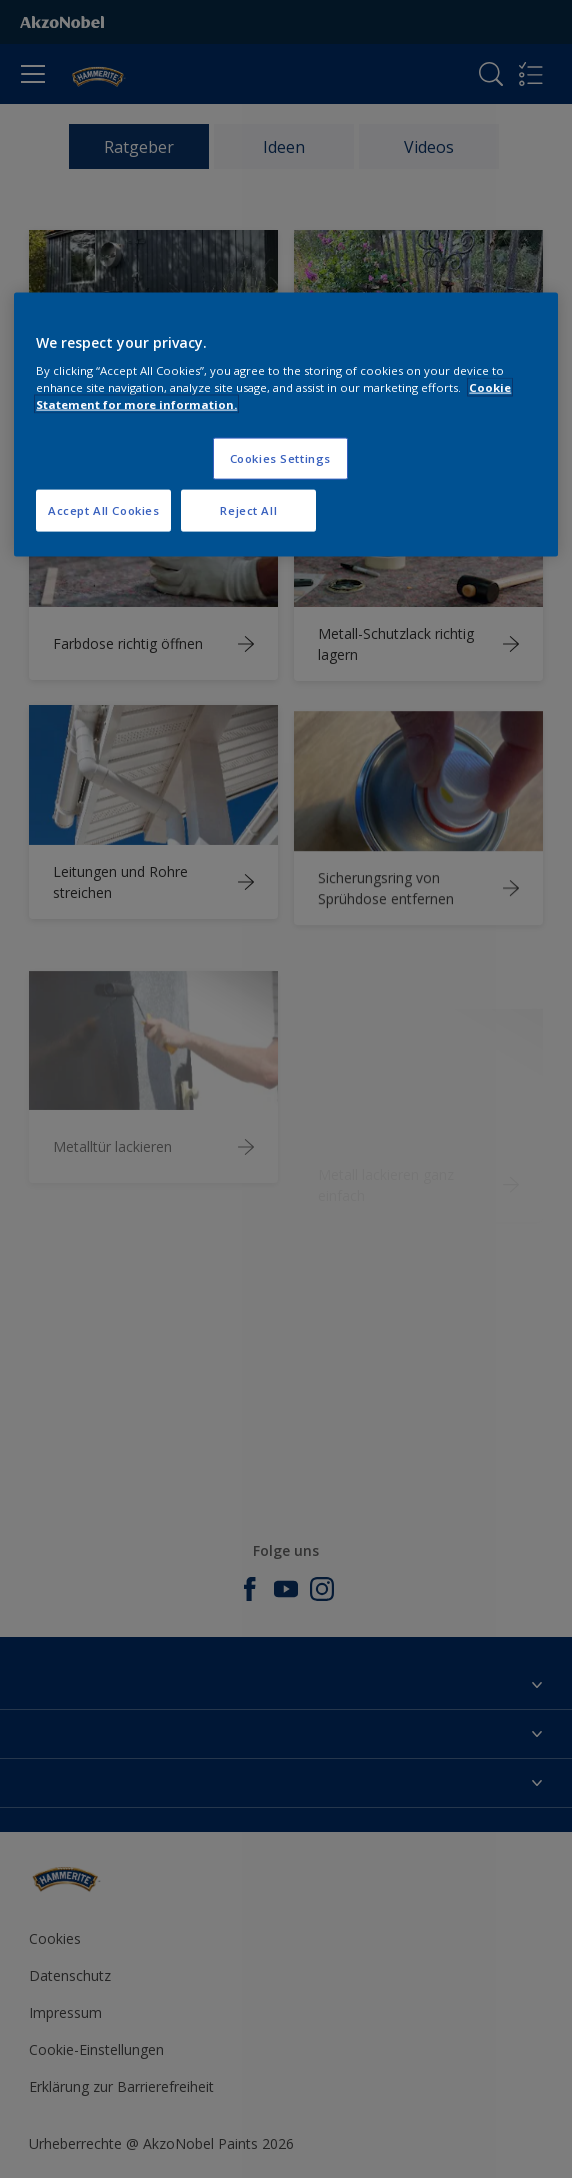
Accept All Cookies (103, 510)
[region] (285, 424)
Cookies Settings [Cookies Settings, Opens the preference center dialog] (280, 458)
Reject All (248, 510)
